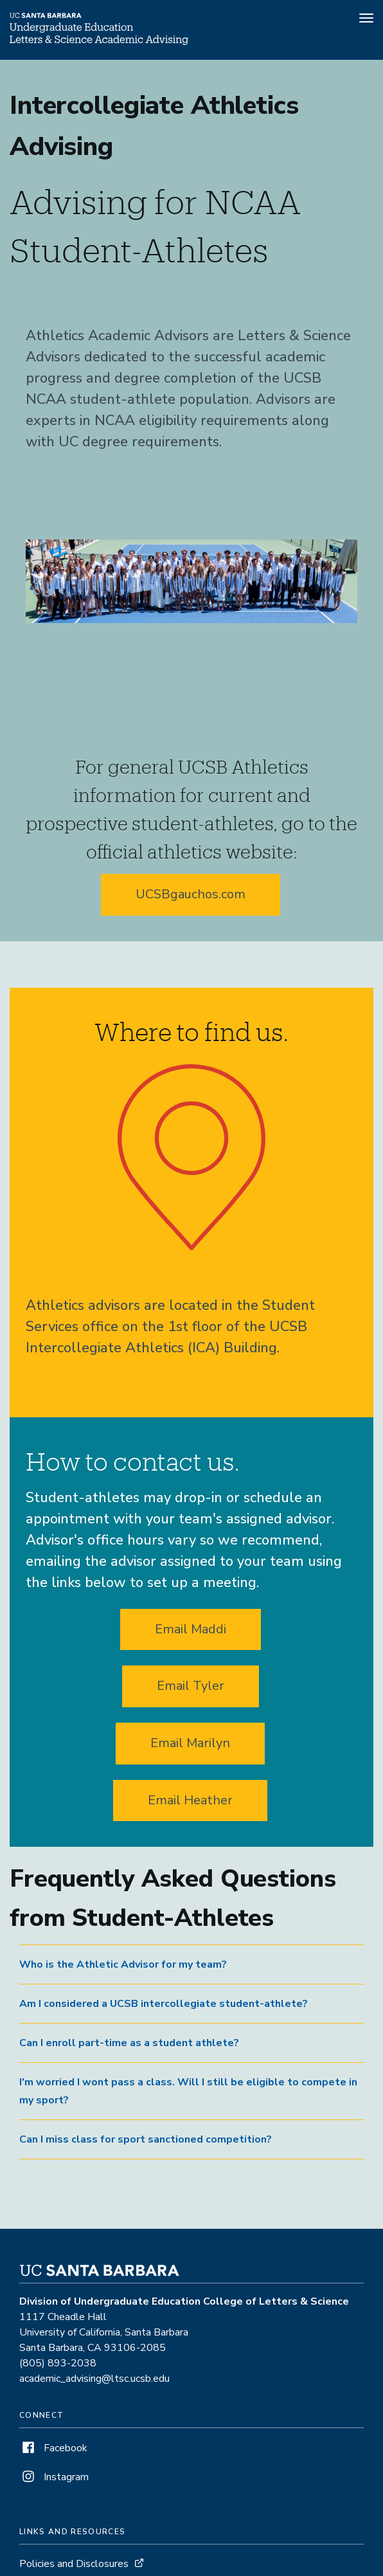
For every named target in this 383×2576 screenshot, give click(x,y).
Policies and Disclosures (74, 2564)
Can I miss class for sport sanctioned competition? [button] (145, 2139)
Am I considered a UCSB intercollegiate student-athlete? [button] (163, 2004)
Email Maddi (190, 1629)
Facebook (53, 2448)
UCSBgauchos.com (190, 894)
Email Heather (190, 1800)
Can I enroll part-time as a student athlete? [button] (129, 2043)
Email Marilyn (190, 1743)
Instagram (54, 2477)
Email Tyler (190, 1685)
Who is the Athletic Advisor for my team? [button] (123, 1964)
